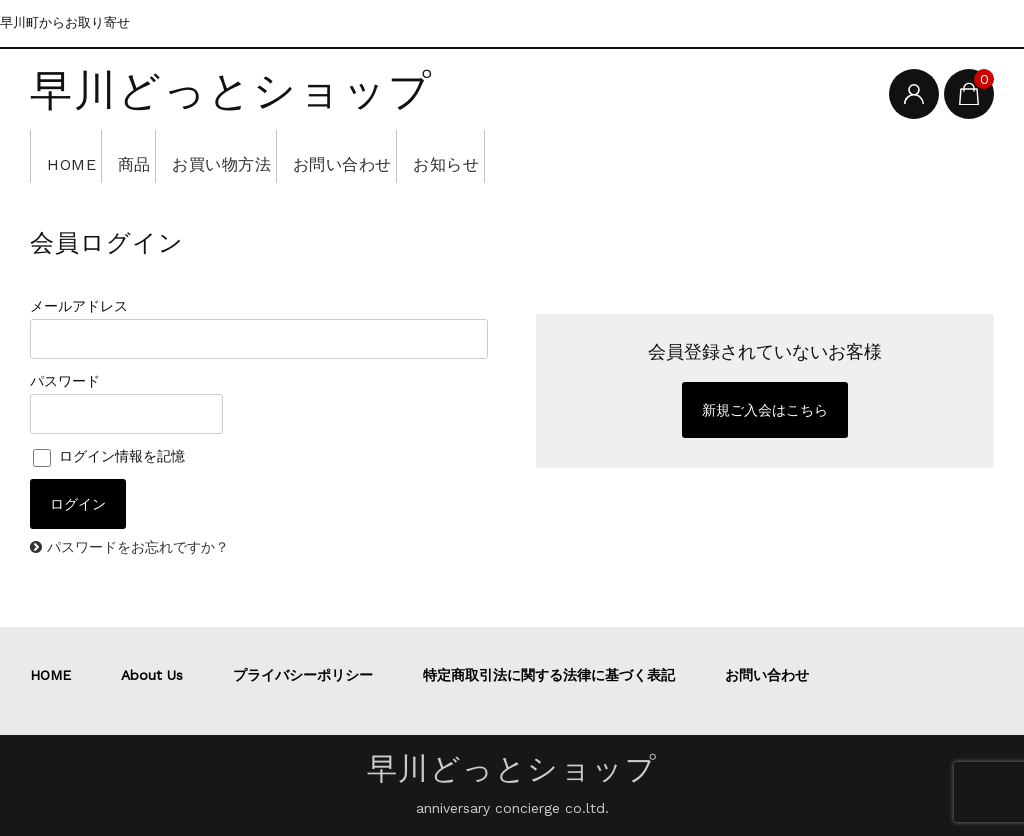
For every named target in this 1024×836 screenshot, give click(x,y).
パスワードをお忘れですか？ (138, 547)
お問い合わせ (427, 156)
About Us (152, 675)
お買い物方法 (278, 156)
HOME (78, 156)
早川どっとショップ (231, 92)
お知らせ (558, 156)
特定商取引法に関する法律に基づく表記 (549, 675)
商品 (165, 156)
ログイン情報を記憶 (109, 456)
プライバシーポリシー (303, 675)
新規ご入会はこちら (765, 410)
